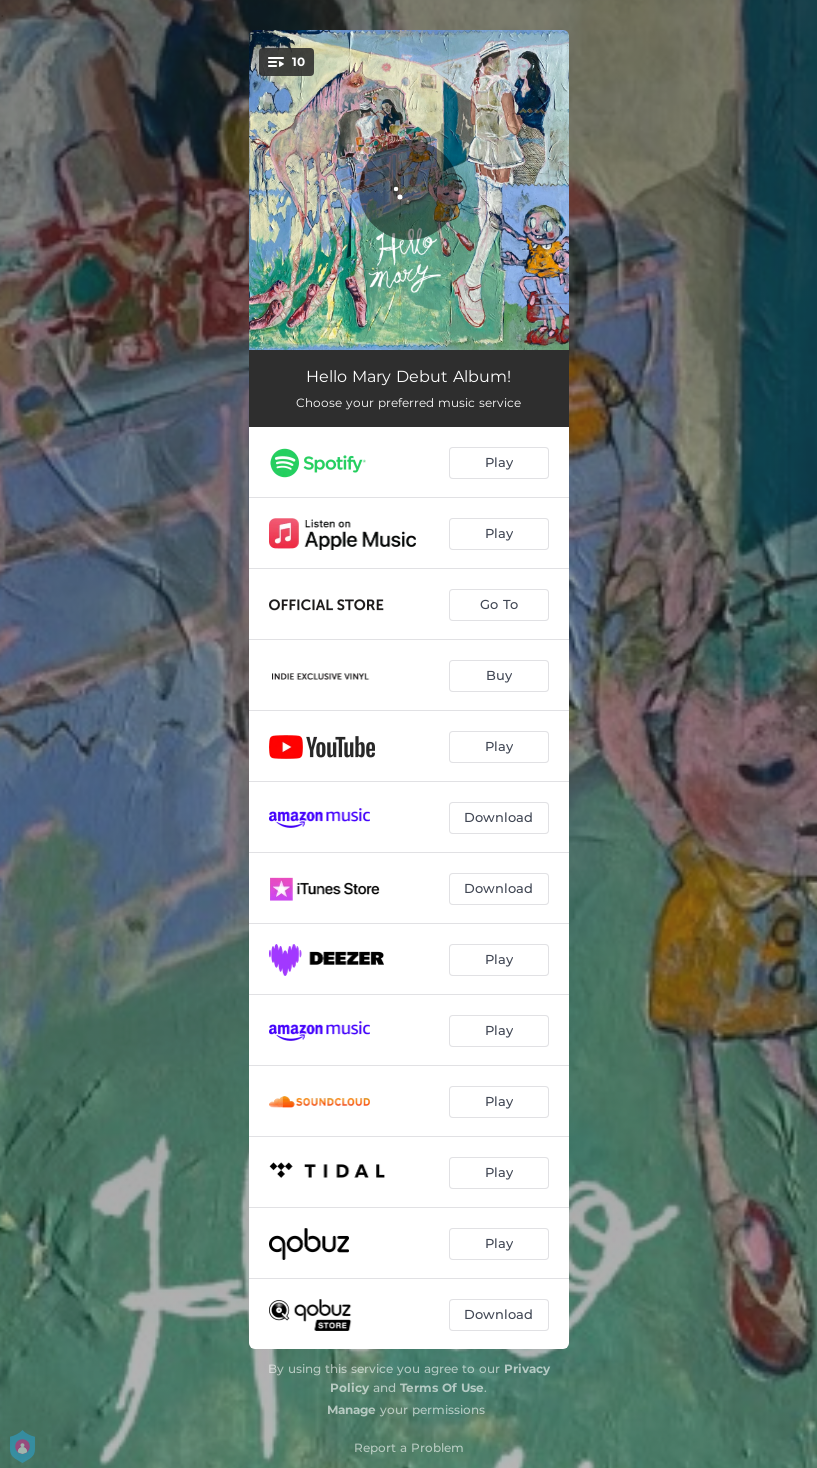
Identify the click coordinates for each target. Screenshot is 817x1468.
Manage (351, 1409)
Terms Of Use (442, 1387)
